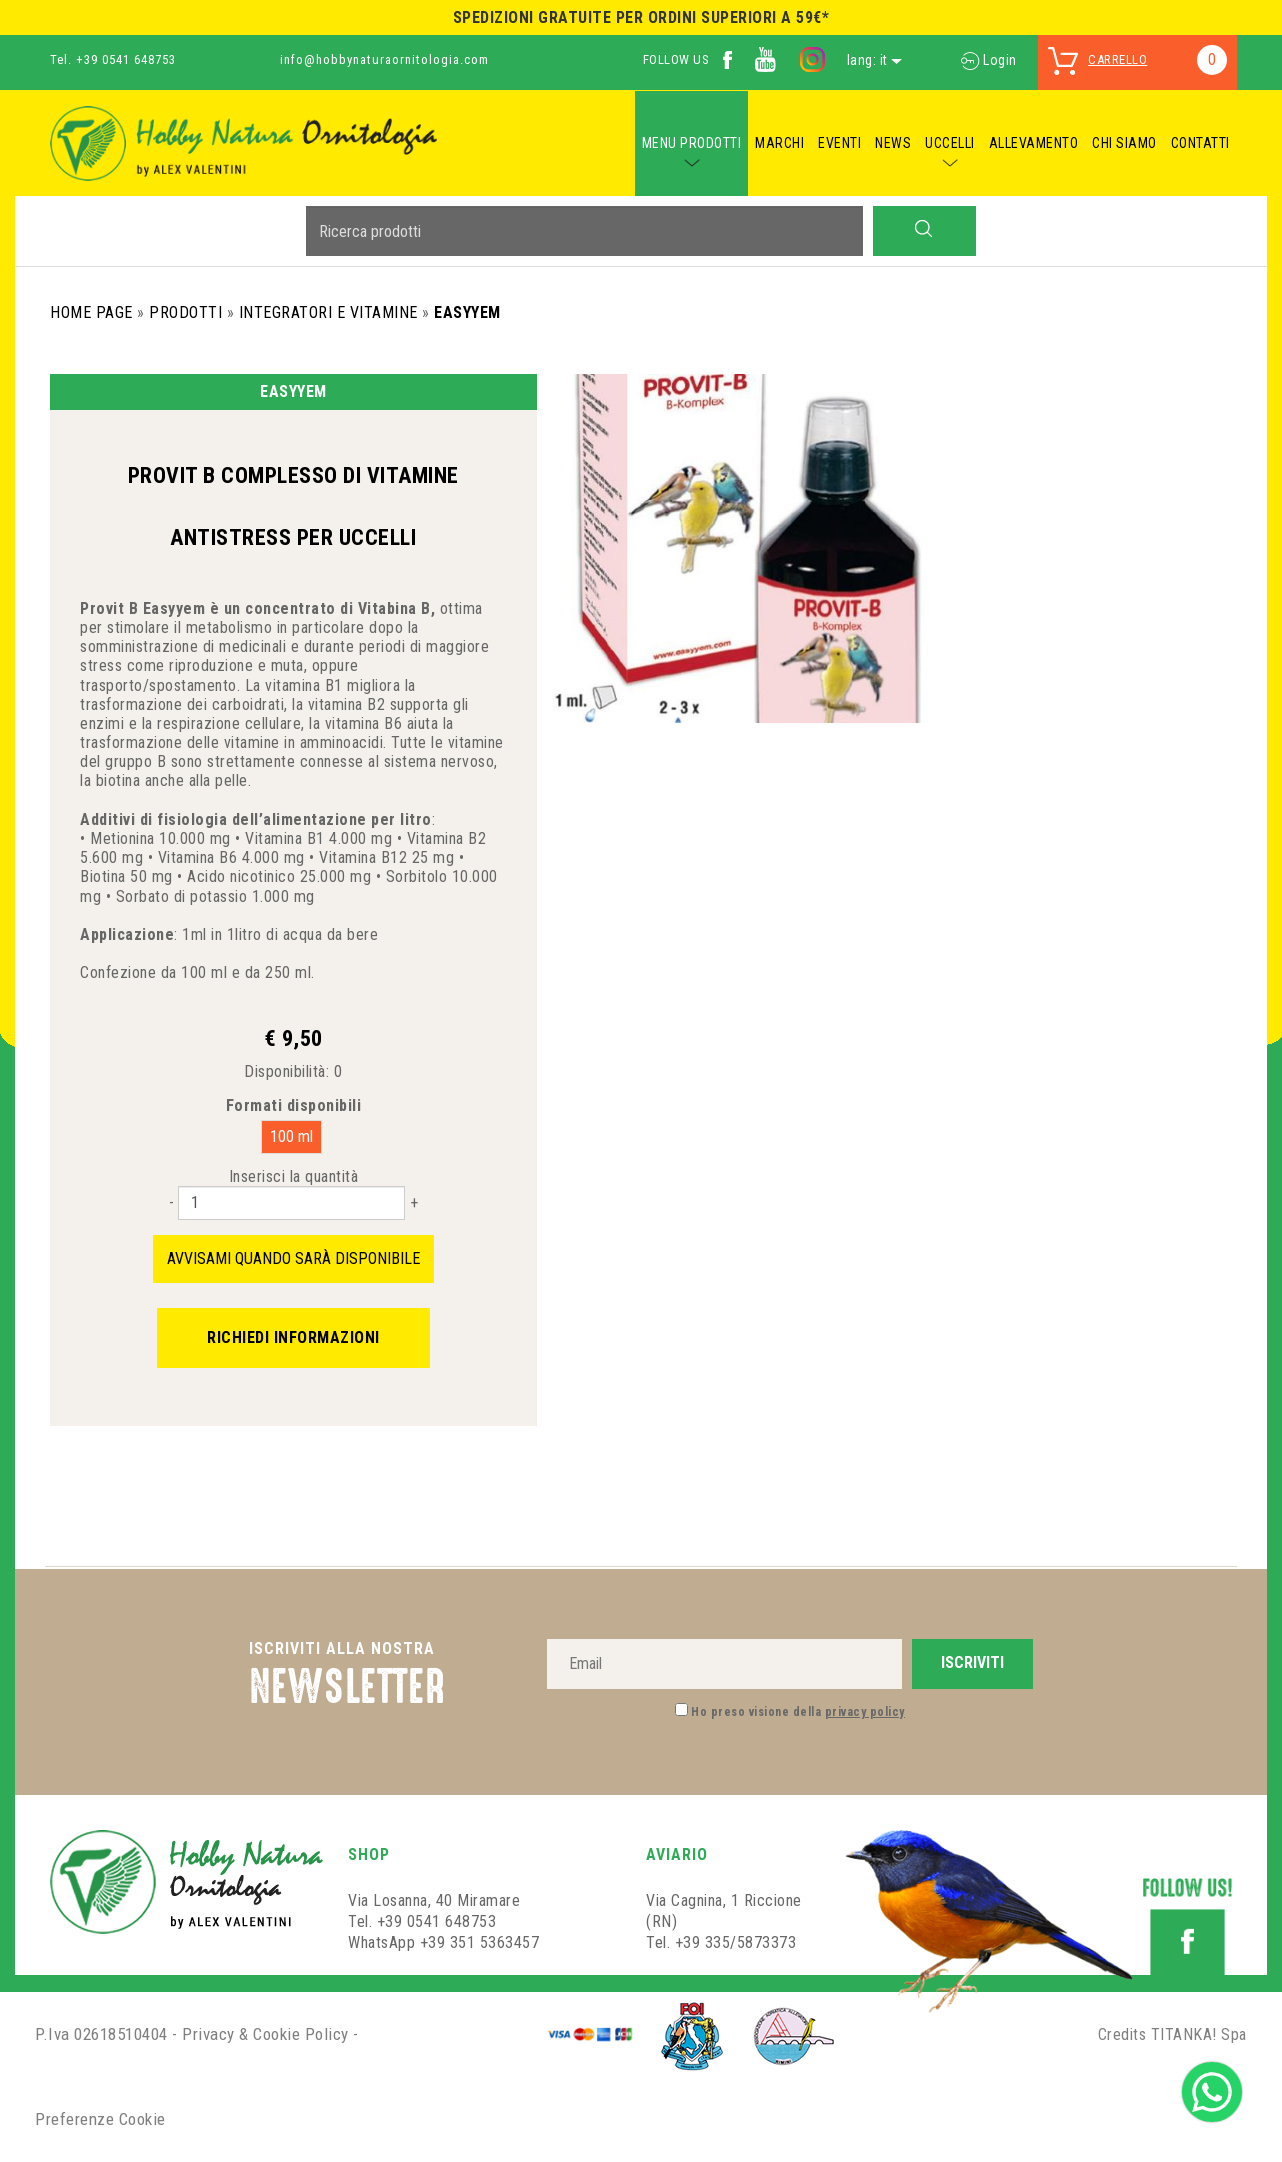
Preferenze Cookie (100, 2119)
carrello (1117, 59)
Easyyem (467, 312)
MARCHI (779, 143)
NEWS (893, 143)
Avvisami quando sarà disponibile (293, 1258)
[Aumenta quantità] (414, 1202)
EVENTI (839, 143)
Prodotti (185, 312)
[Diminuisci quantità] (171, 1202)
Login (989, 60)
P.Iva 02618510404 (101, 2034)
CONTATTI (1200, 143)
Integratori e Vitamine (328, 312)
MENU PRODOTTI (692, 143)
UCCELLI (950, 143)
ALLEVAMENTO (1034, 143)
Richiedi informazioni (293, 1337)
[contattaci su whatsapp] (1212, 2090)
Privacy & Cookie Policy (265, 2034)
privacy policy (865, 1712)
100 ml (291, 1136)
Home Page (91, 312)
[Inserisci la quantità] (291, 1203)
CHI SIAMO (1124, 143)
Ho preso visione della (798, 1712)
